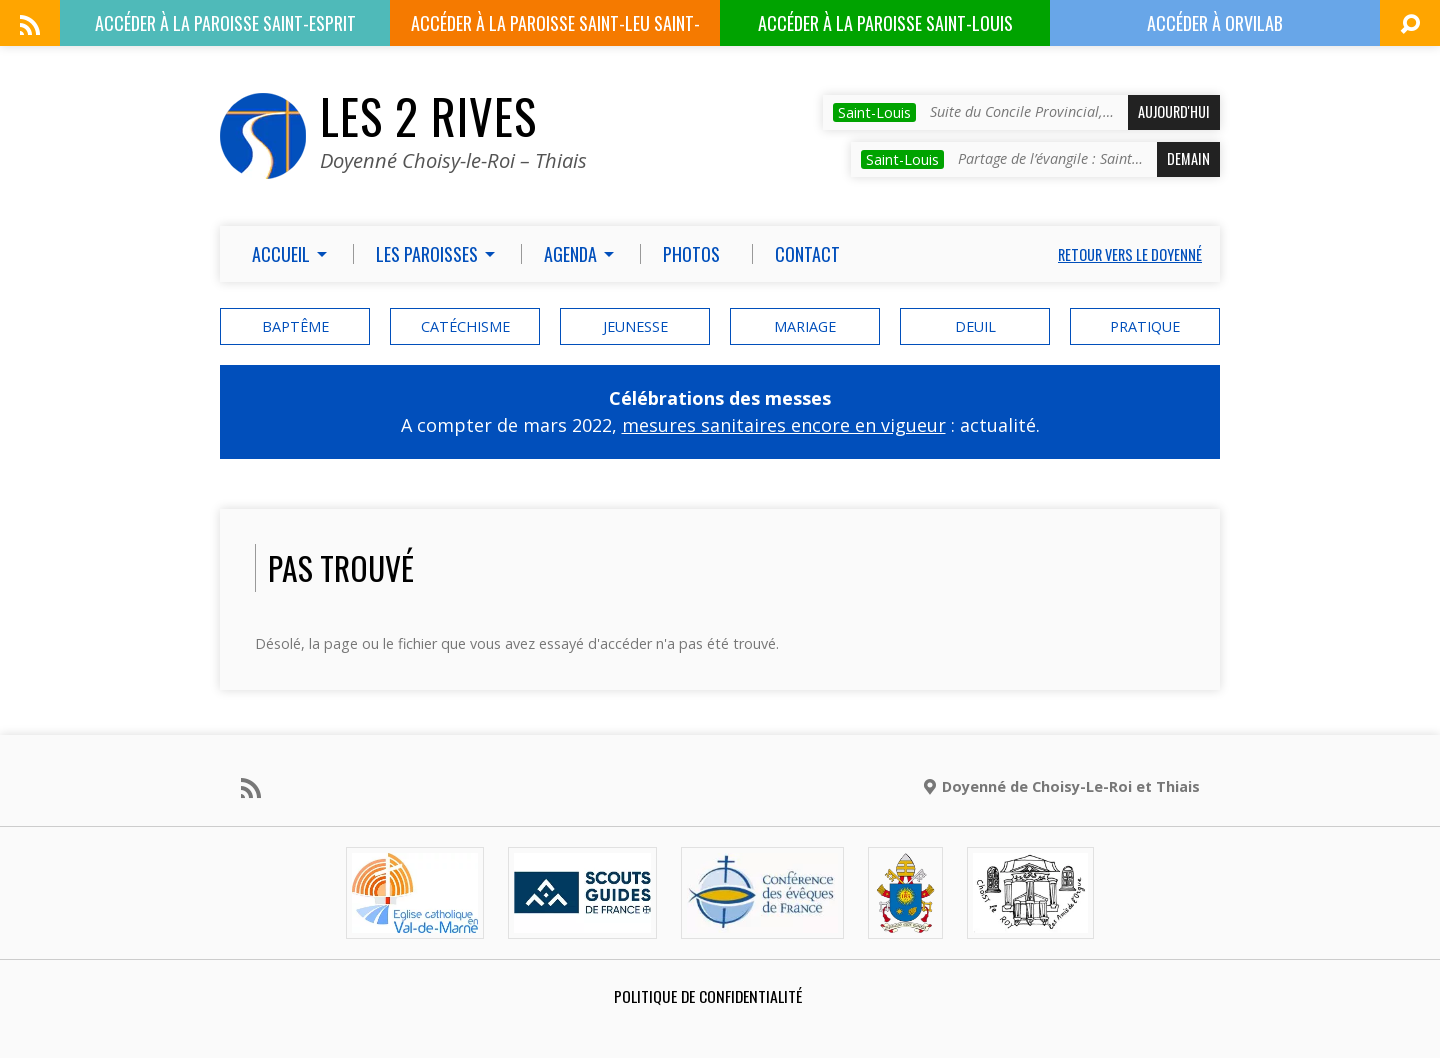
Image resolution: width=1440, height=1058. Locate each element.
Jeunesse (635, 326)
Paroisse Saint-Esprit (225, 23)
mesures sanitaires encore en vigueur (784, 425)
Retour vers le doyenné (1130, 254)
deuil (975, 326)
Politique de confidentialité (708, 996)
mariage (805, 326)
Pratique (1145, 326)
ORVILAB (1215, 23)
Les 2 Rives (428, 116)
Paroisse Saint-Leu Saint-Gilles (555, 28)
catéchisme (465, 326)
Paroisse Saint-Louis (885, 23)
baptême (295, 326)
